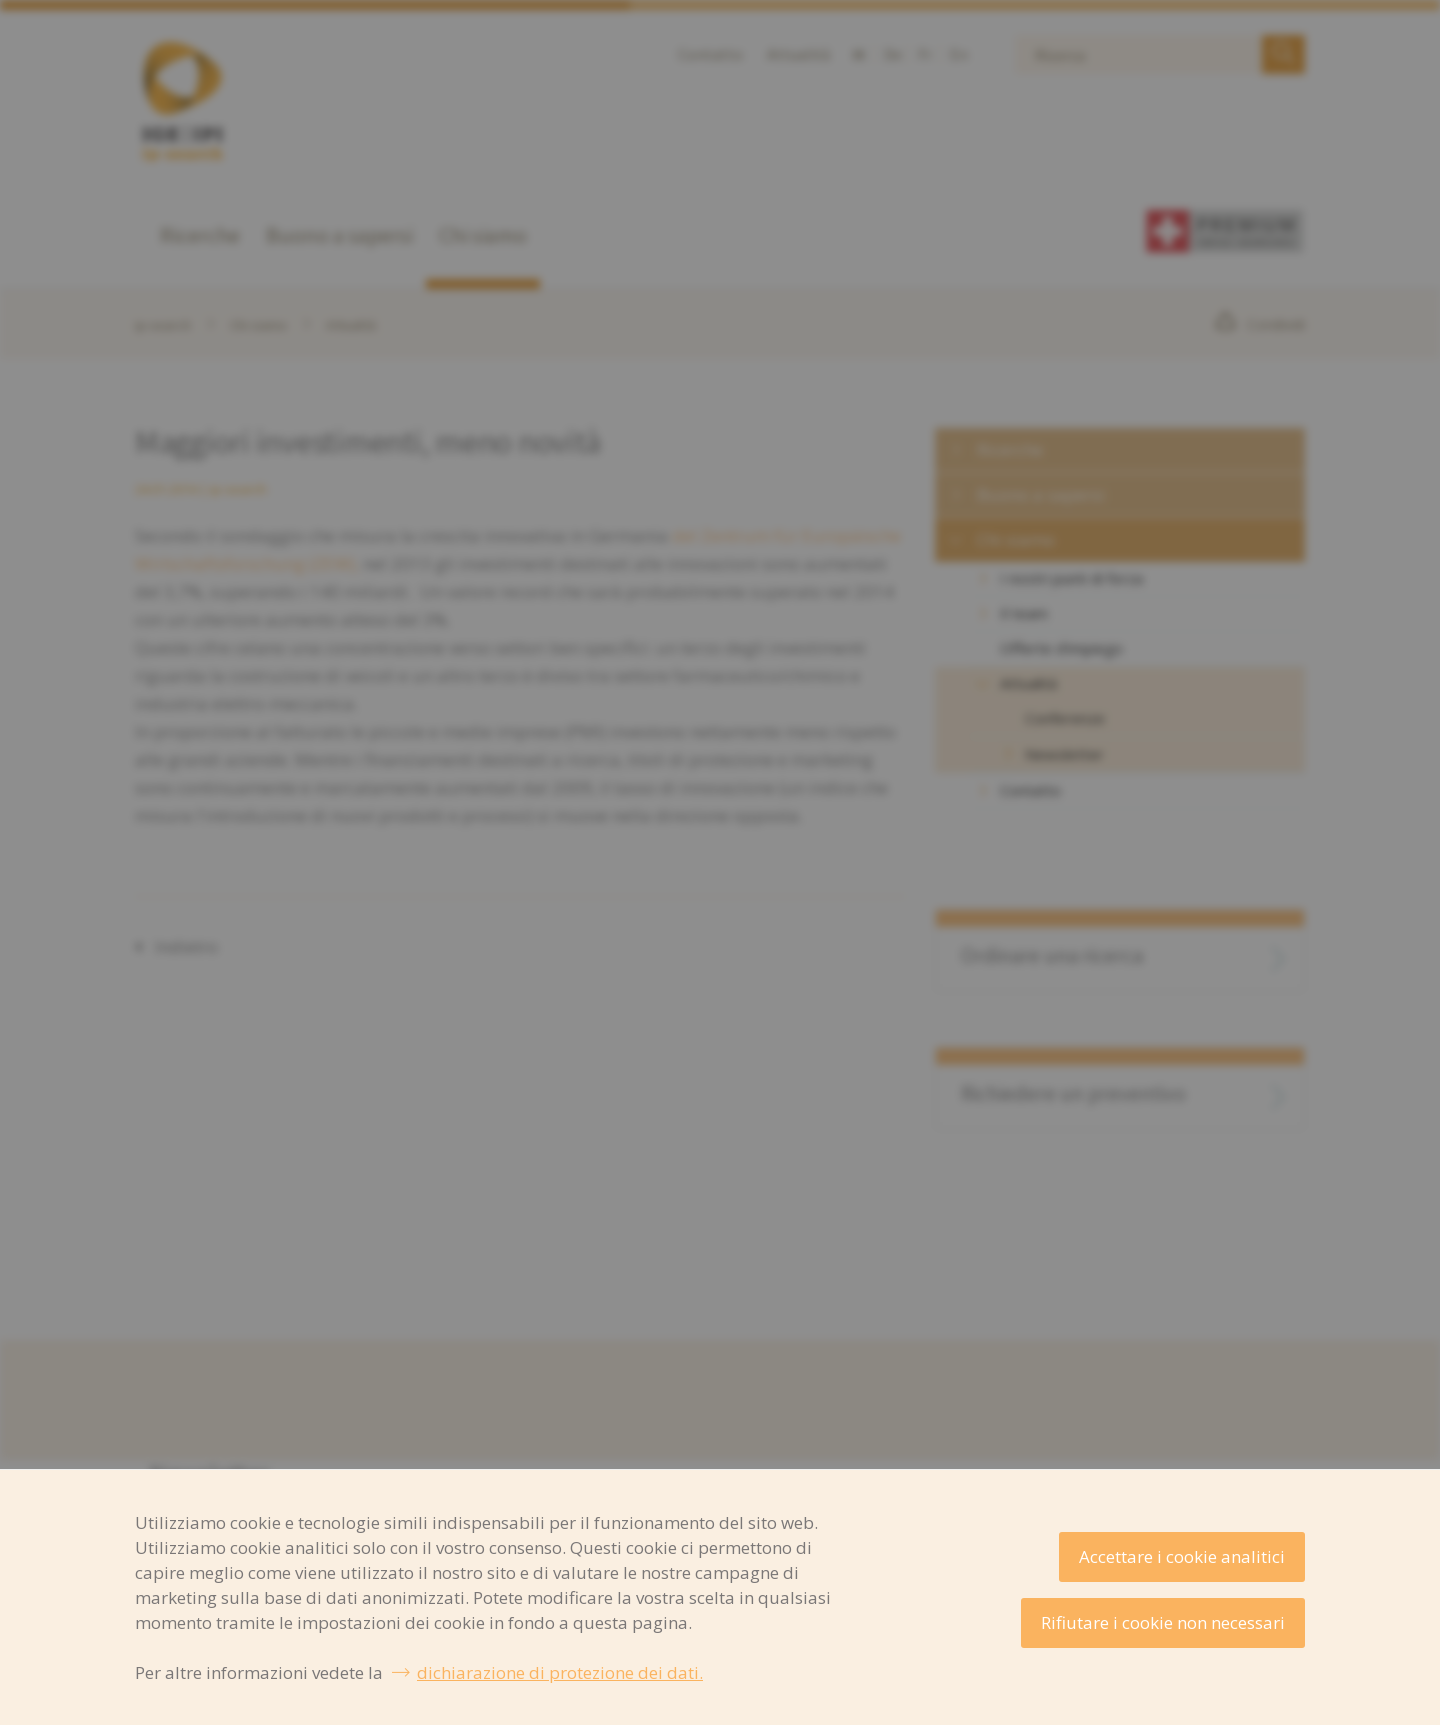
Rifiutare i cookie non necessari (1163, 1622)
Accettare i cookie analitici (1182, 1556)
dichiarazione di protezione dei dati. (560, 1672)
